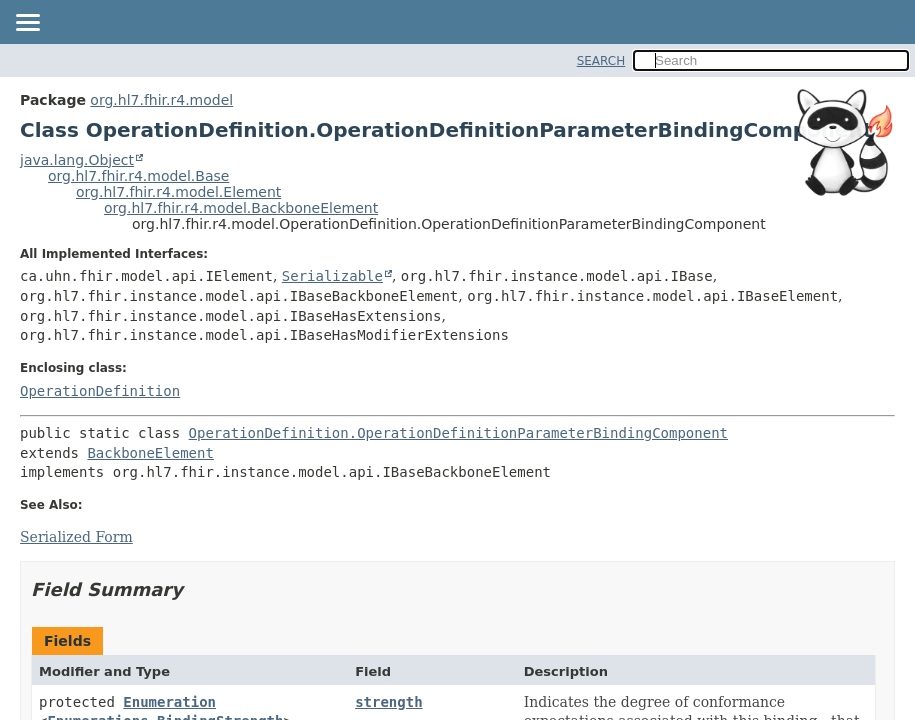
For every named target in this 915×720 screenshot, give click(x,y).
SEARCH (601, 61)
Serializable (332, 276)
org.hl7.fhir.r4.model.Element (178, 192)
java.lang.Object (77, 160)
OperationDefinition (100, 391)
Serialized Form (76, 537)
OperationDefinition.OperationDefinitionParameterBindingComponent (458, 433)
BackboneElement (150, 453)
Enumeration (169, 702)
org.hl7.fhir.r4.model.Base (138, 176)
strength (388, 702)
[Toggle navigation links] (27, 24)
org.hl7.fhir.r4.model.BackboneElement (241, 208)
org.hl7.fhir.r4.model (161, 100)
